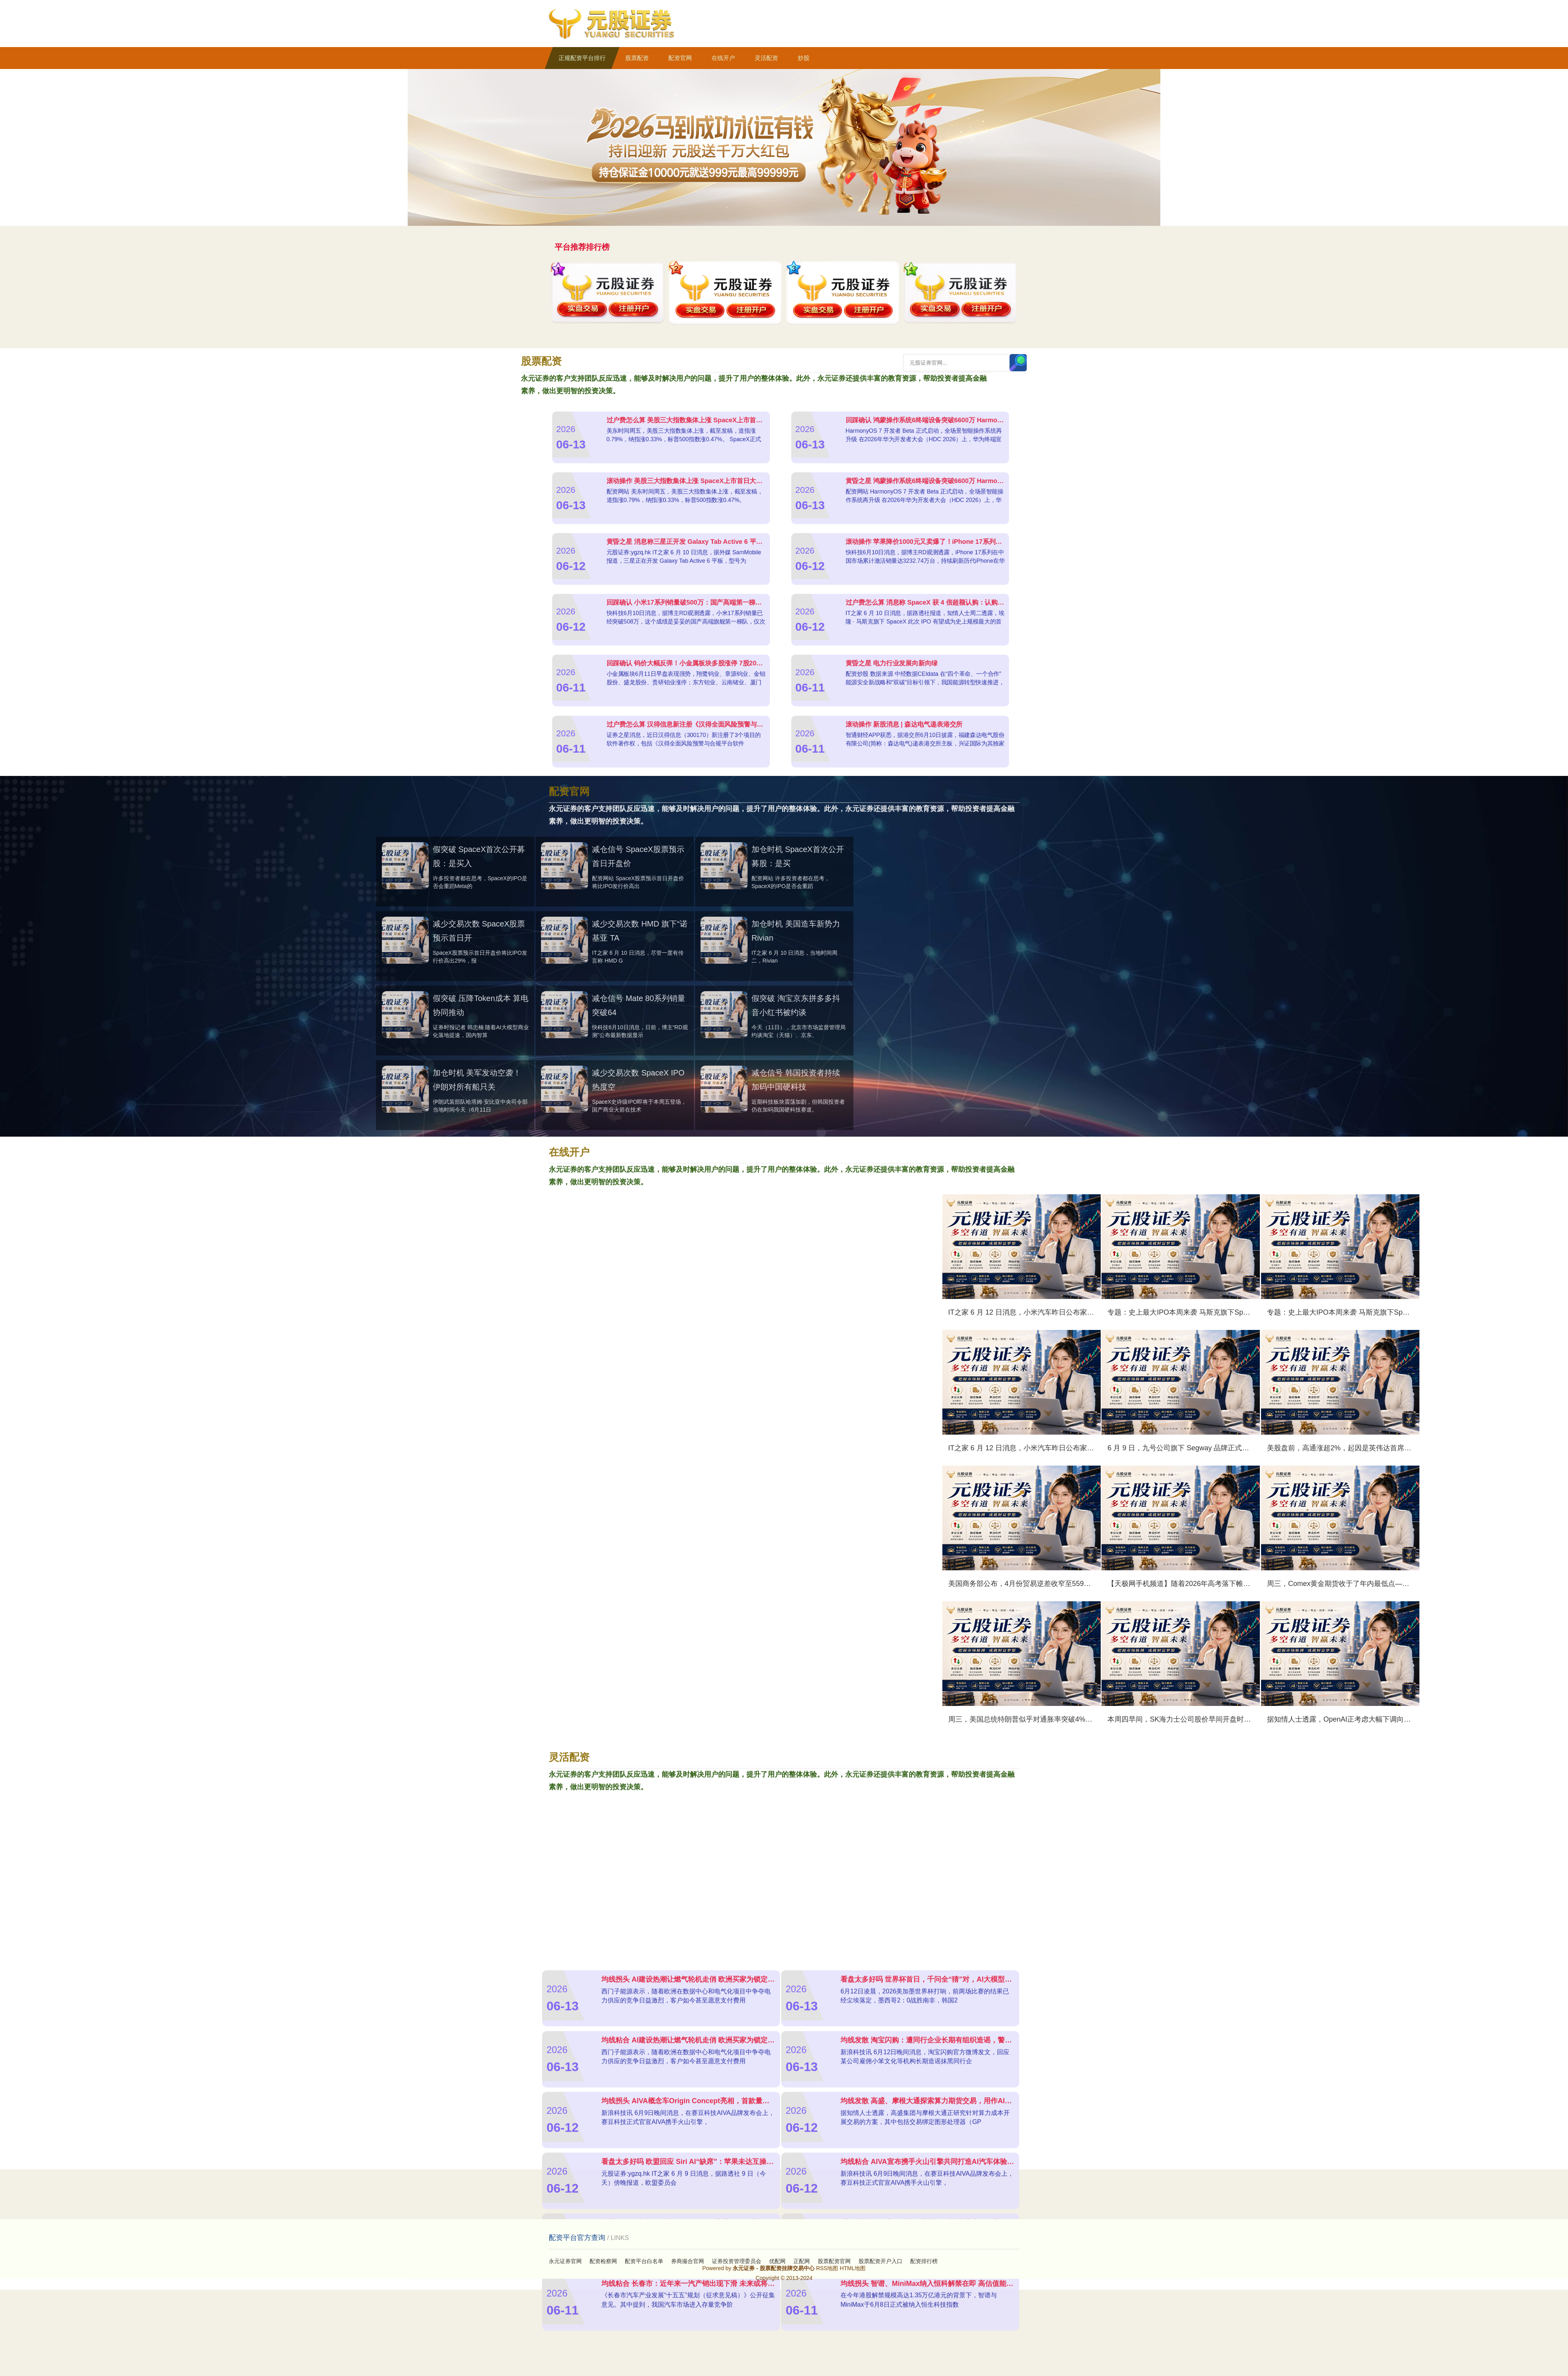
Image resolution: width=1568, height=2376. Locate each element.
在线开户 (723, 57)
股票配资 (637, 57)
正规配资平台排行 (582, 57)
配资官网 (680, 57)
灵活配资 (766, 57)
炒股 (803, 57)
